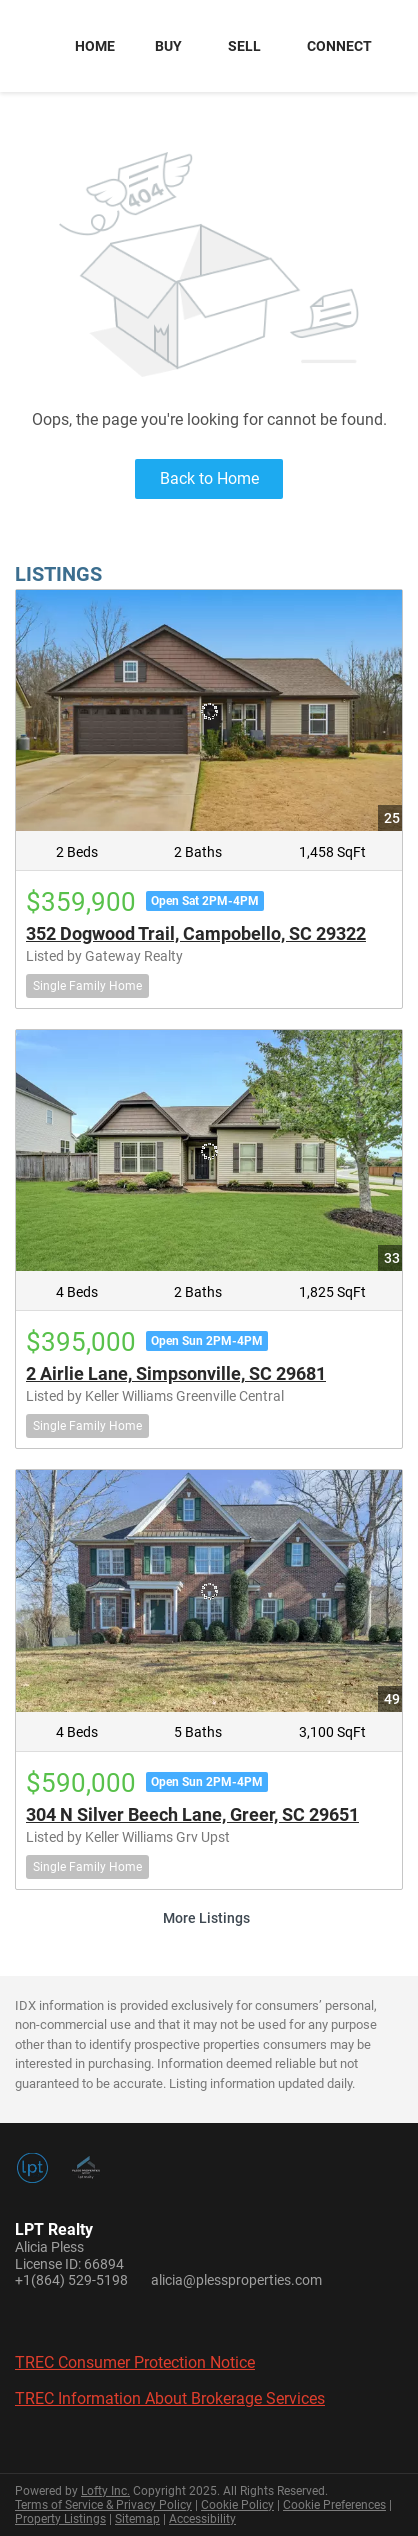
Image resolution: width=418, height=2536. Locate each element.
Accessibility (202, 2519)
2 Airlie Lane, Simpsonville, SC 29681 (176, 1373)
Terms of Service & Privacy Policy (103, 2505)
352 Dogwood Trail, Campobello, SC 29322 (196, 933)
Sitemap (137, 2519)
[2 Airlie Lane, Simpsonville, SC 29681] (209, 1150)
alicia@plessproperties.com (236, 2280)
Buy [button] (168, 46)
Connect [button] (339, 46)
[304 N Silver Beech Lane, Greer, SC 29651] (209, 1590)
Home (95, 46)
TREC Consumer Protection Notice (135, 2362)
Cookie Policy (237, 2505)
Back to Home (209, 478)
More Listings (206, 1918)
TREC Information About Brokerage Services (170, 2398)
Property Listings (60, 2519)
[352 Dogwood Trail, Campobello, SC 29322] (209, 710)
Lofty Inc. (105, 2491)
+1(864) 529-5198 (71, 2280)
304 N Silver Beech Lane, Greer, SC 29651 (192, 1814)
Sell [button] (244, 46)
